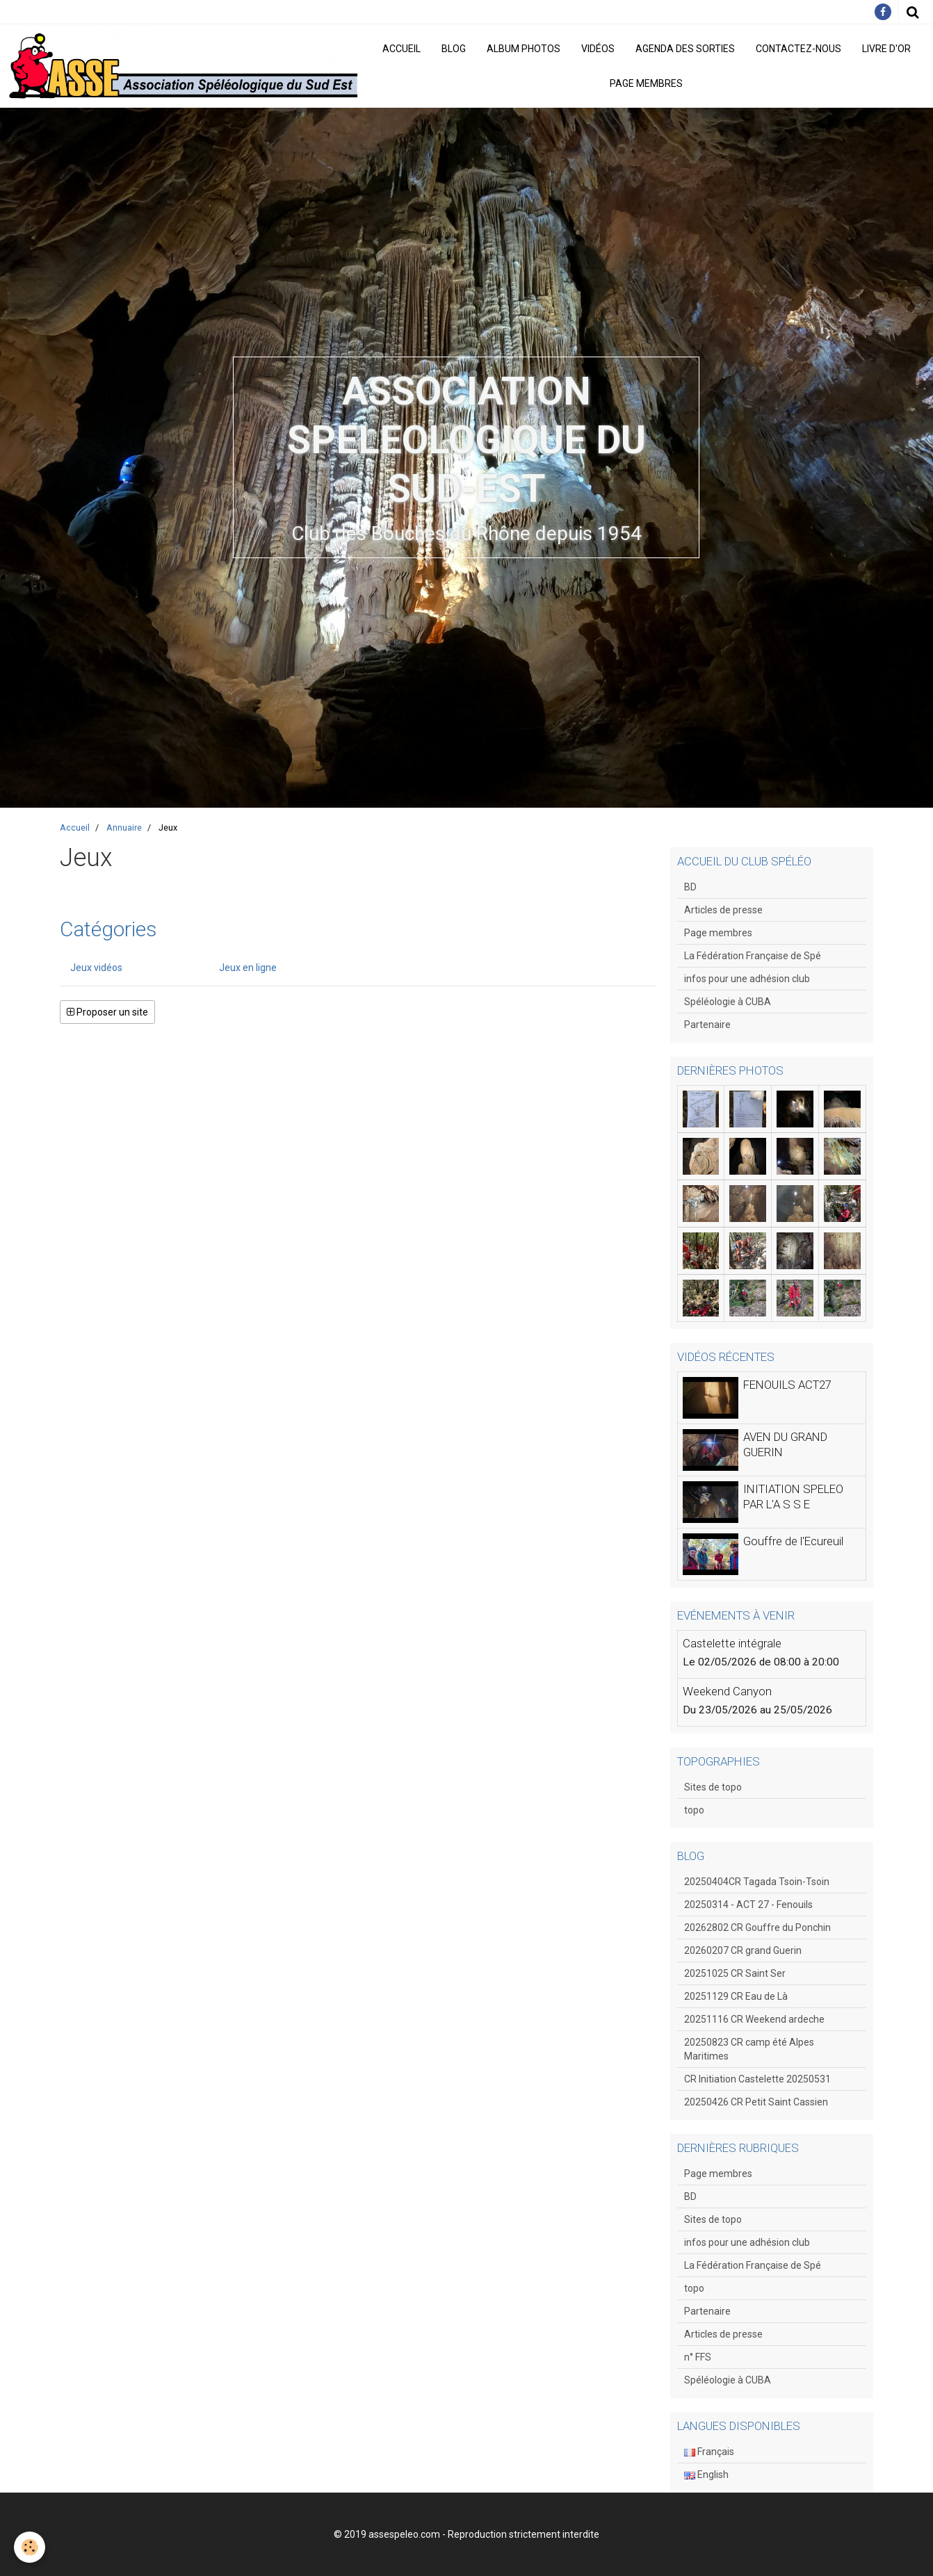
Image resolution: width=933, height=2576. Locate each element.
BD (690, 886)
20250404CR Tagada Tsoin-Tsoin (756, 1881)
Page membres (646, 83)
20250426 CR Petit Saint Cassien (756, 2102)
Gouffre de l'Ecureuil (793, 1541)
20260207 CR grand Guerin (743, 1950)
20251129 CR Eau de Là (736, 1996)
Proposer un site (107, 1012)
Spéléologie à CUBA (727, 1001)
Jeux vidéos (96, 967)
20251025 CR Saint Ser (735, 1973)
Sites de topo (713, 1787)
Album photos (523, 48)
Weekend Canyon (727, 1691)
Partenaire (707, 1024)
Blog (453, 48)
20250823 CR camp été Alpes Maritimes (749, 2049)
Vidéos (598, 48)
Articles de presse (723, 909)
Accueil (401, 48)
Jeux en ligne (248, 967)
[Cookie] (29, 2547)
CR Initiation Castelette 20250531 (757, 2079)
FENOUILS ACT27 (787, 1385)
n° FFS (697, 2357)
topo (694, 1810)
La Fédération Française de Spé (752, 955)
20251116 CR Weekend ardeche (754, 2019)
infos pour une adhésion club (747, 978)
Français (709, 2451)
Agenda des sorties (685, 48)
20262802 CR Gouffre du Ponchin (757, 1927)
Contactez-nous (798, 48)
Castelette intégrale (732, 1643)
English (706, 2474)
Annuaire (124, 827)
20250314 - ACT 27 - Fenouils (748, 1904)
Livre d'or (886, 48)
